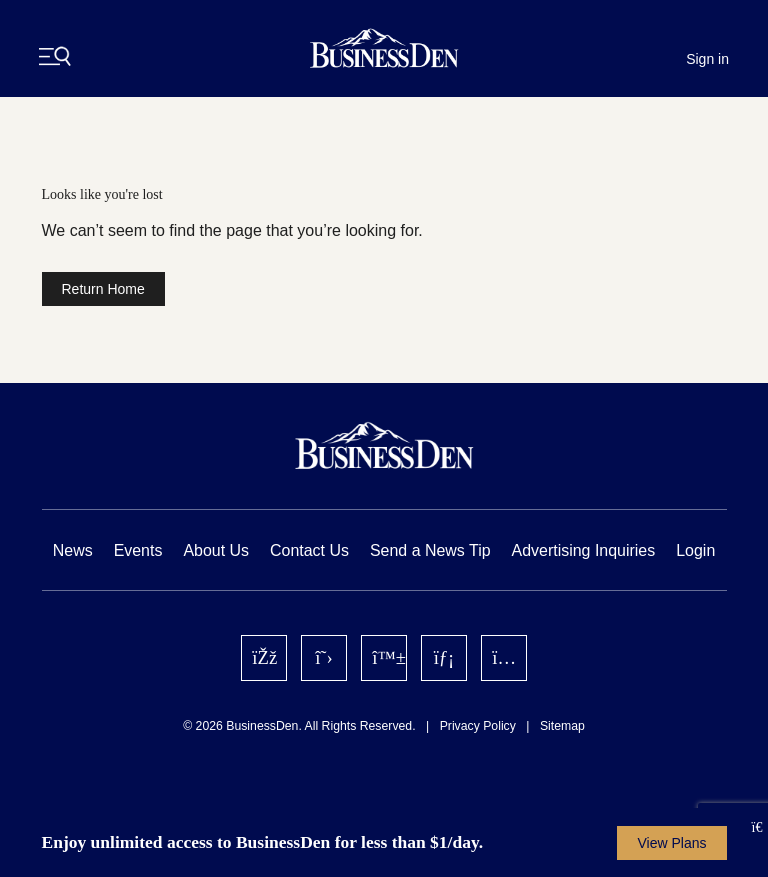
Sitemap (562, 726)
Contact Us (309, 550)
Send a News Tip (430, 550)
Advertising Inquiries (584, 550)
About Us (216, 550)
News (73, 550)
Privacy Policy (478, 726)
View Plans (671, 843)
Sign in (707, 59)
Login (695, 550)
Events (138, 550)
